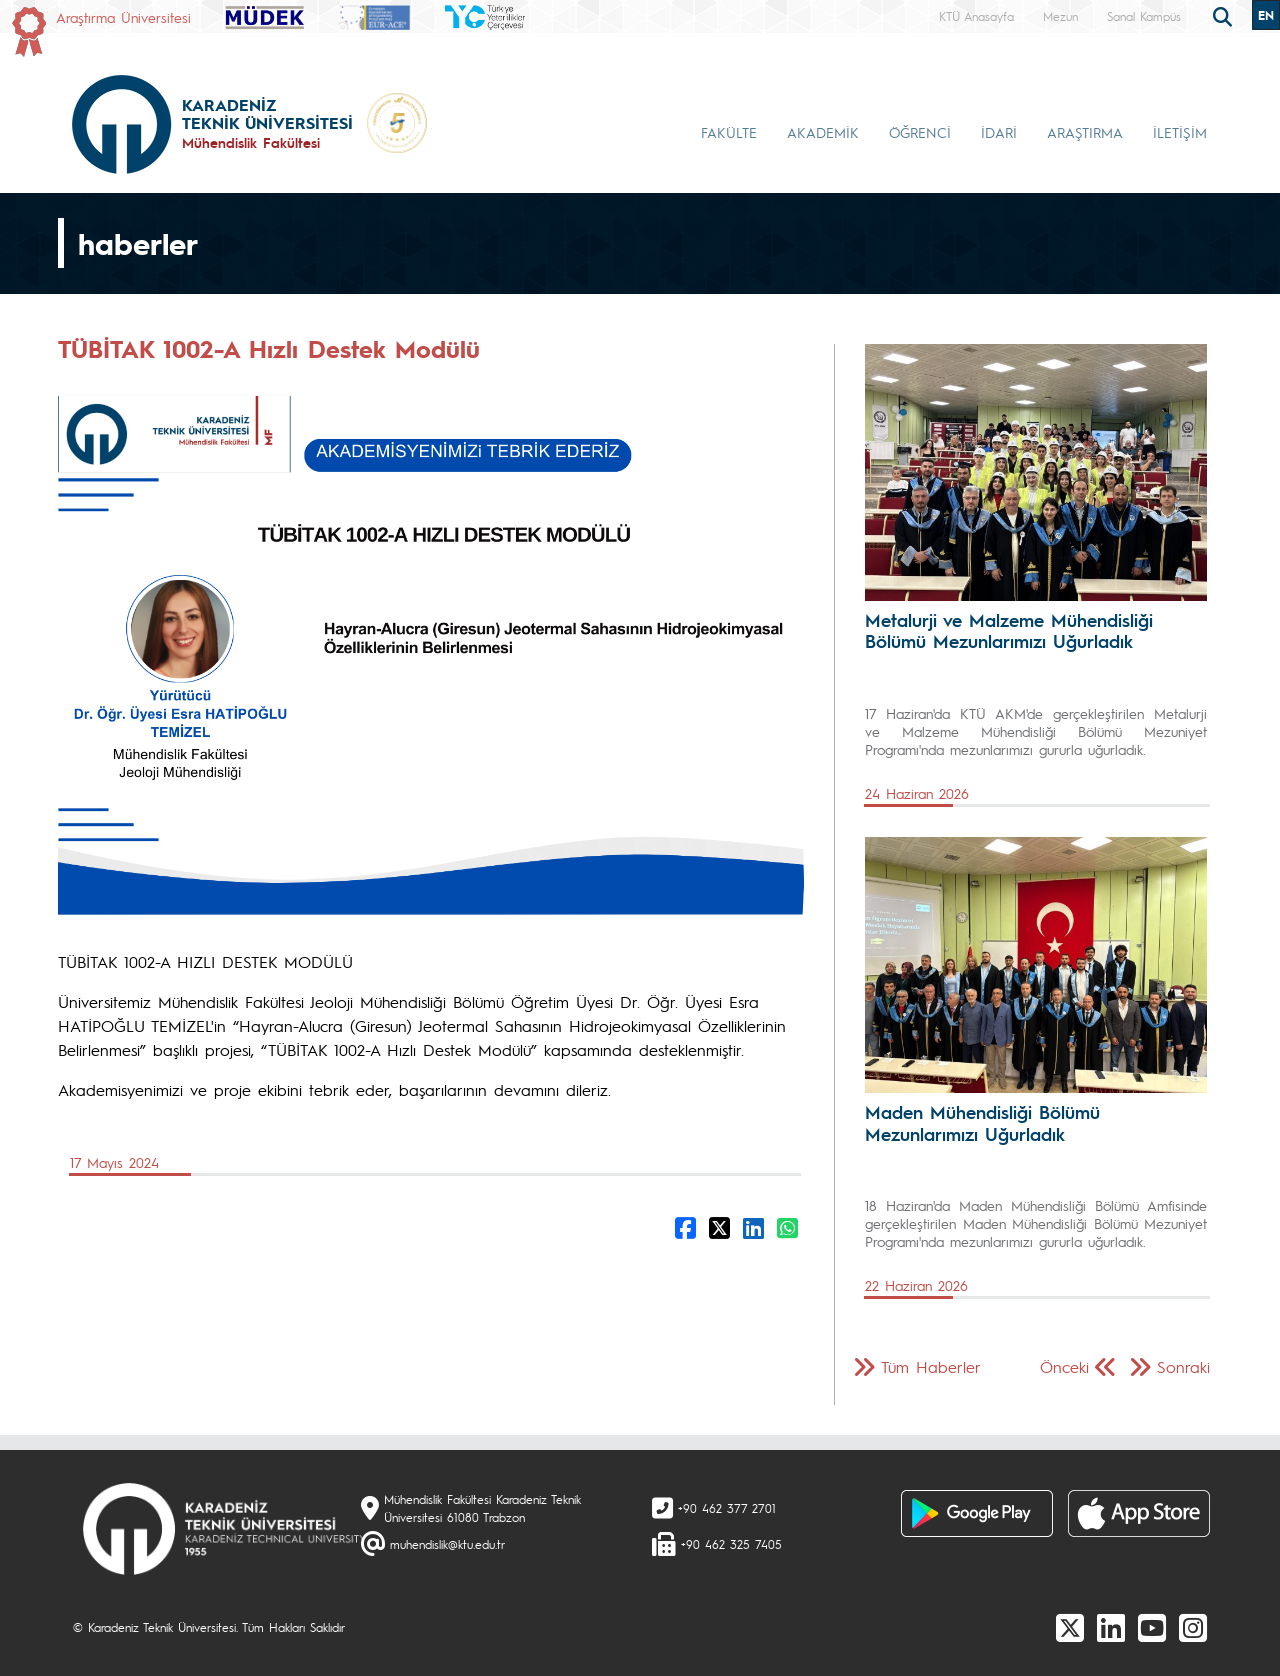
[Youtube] (1152, 1627)
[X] (1070, 1627)
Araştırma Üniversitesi (123, 17)
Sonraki (1183, 1366)
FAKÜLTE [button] (729, 132)
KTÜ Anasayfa (976, 16)
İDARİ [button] (999, 132)
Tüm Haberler (931, 1366)
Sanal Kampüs (1144, 16)
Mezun (1060, 16)
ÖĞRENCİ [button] (920, 132)
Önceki (1064, 1366)
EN (1266, 15)
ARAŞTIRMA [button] (1085, 132)
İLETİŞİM (1180, 132)
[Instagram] (1193, 1627)
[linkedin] (1111, 1627)
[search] (1225, 15)
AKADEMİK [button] (823, 132)
